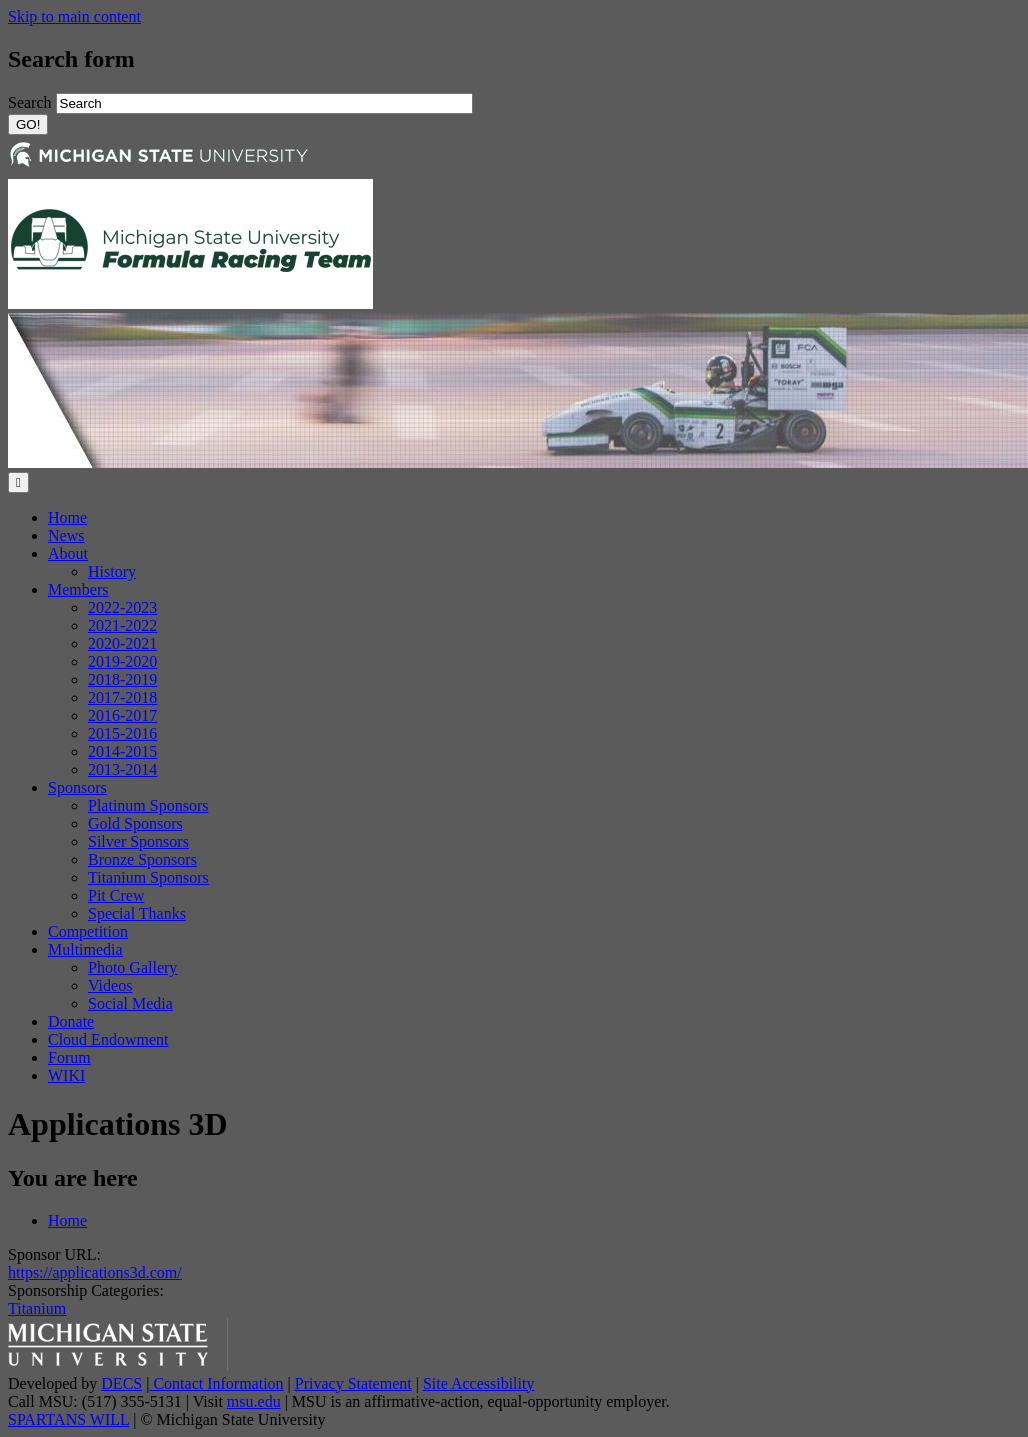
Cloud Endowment (108, 1039)
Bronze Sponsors (142, 859)
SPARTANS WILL (68, 1419)
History (112, 571)
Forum (69, 1057)
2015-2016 (122, 733)
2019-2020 (122, 661)
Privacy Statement (353, 1383)
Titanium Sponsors (148, 877)
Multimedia (85, 949)
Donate (71, 1021)
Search (32, 102)
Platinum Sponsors (148, 805)
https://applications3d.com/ (95, 1272)
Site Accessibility (479, 1383)
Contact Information (216, 1383)
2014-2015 (122, 751)
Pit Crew (116, 895)
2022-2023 (122, 607)
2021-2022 (122, 625)
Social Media (130, 1003)
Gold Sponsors (135, 823)
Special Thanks (137, 913)
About (68, 553)
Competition (88, 931)
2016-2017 (122, 715)
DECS (121, 1383)
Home (67, 517)
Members (78, 589)
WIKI (66, 1075)
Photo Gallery (132, 967)
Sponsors (77, 787)
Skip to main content (74, 16)
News (66, 535)
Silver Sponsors (138, 841)
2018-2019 (122, 679)
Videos (110, 985)
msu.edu (254, 1401)
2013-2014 (122, 769)
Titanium (37, 1308)
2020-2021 (122, 643)
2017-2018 (122, 697)
